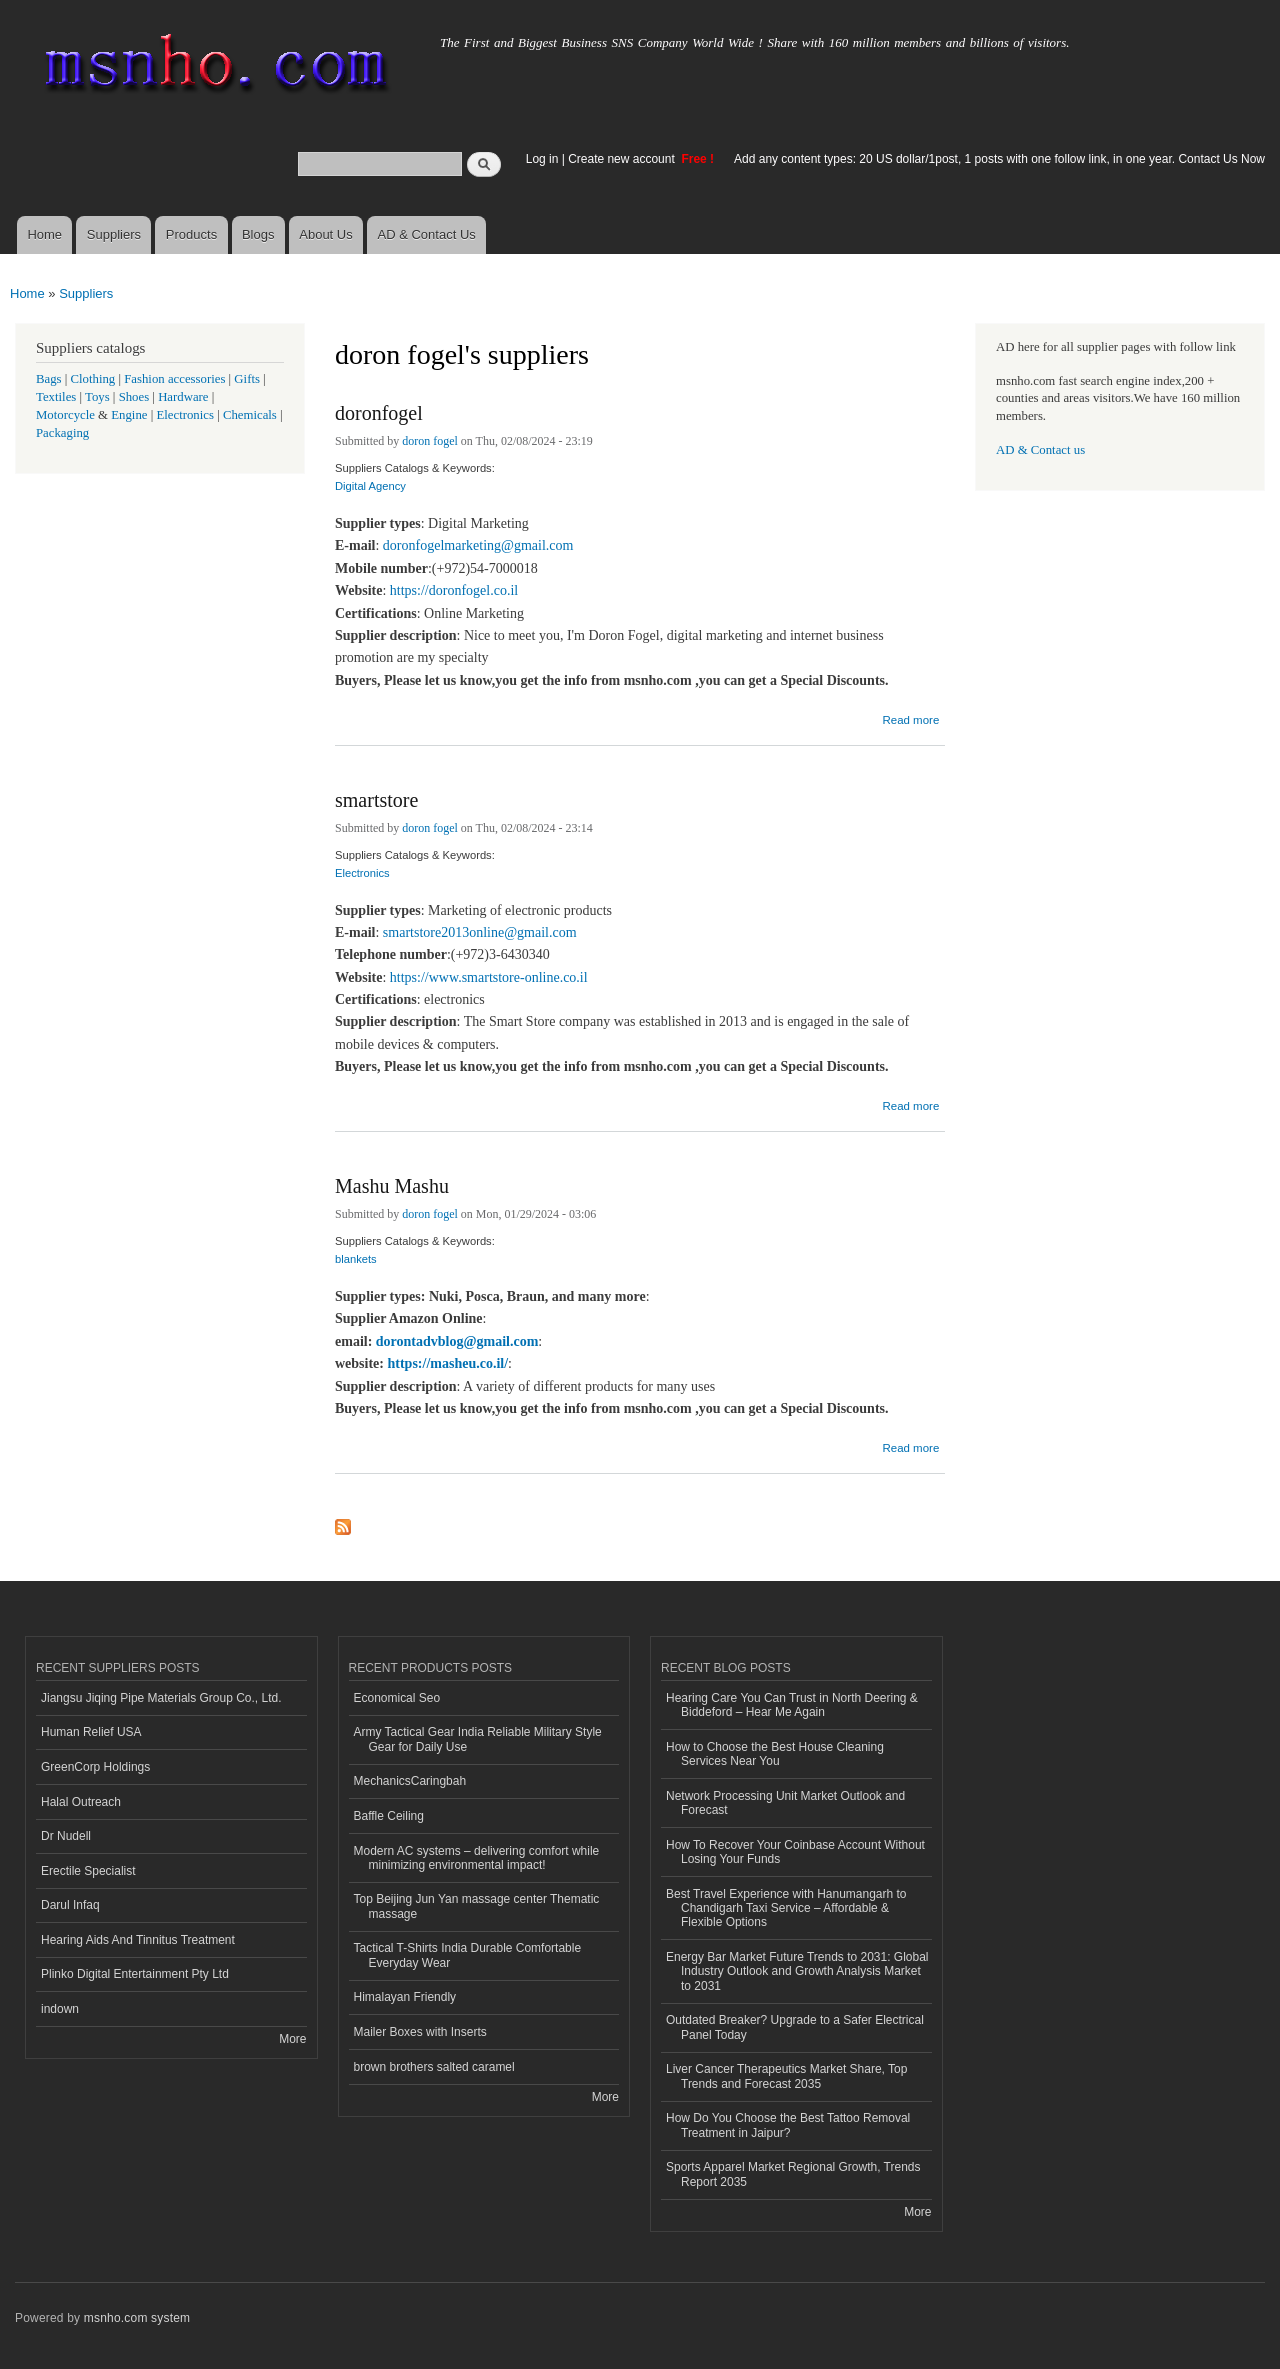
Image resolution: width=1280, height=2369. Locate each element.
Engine (129, 415)
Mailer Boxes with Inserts (420, 2032)
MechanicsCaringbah (410, 1781)
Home (44, 234)
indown (60, 2009)
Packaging (62, 433)
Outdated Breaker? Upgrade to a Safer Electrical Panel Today (795, 2027)
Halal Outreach (81, 1802)
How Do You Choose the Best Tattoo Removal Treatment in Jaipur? (788, 2125)
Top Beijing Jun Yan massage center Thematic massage (477, 1906)
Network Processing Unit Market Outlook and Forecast (785, 1803)
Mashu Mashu (392, 1186)
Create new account (623, 159)
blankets (356, 1259)
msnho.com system (137, 2318)
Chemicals (251, 415)
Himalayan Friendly (405, 1997)
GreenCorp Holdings (95, 1767)
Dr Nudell (66, 1836)
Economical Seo (397, 1698)
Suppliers (114, 234)
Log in (542, 159)
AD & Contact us (1040, 450)
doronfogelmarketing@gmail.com (478, 545)
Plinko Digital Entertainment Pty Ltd (135, 1974)
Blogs (258, 234)
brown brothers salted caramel (434, 2067)
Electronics (362, 873)
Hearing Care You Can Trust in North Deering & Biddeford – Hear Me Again (792, 1705)
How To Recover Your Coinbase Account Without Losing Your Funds (795, 1852)
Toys (97, 397)
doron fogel (430, 441)
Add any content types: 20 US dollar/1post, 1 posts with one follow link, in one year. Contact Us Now (999, 159)
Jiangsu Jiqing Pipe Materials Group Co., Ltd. (161, 1698)
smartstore (376, 800)
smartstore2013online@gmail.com (480, 932)
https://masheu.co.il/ (448, 1363)
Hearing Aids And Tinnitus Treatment (138, 1940)
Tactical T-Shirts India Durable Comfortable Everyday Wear (468, 1955)
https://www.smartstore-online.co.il (489, 977)
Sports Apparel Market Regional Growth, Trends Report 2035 (793, 2174)
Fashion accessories (174, 379)
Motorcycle (65, 415)
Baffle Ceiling (389, 1816)
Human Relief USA (91, 1732)
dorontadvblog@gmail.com (457, 1341)
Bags (49, 379)
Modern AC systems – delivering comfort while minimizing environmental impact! (477, 1858)
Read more (910, 717)
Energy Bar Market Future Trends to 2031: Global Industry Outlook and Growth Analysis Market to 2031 (797, 1971)
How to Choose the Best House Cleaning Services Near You (775, 1754)
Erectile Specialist (88, 1871)
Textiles (56, 397)
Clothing (93, 379)
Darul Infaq (70, 1905)
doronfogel (379, 413)
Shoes (134, 397)
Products (191, 234)
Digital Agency (370, 486)
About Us (325, 234)
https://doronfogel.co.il (454, 590)
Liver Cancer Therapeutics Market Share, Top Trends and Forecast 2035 (786, 2076)
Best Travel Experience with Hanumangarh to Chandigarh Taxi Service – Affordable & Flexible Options (786, 1908)
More (292, 2039)
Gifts (247, 379)
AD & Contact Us (427, 234)
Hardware (183, 397)
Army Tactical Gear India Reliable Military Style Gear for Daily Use (478, 1739)
